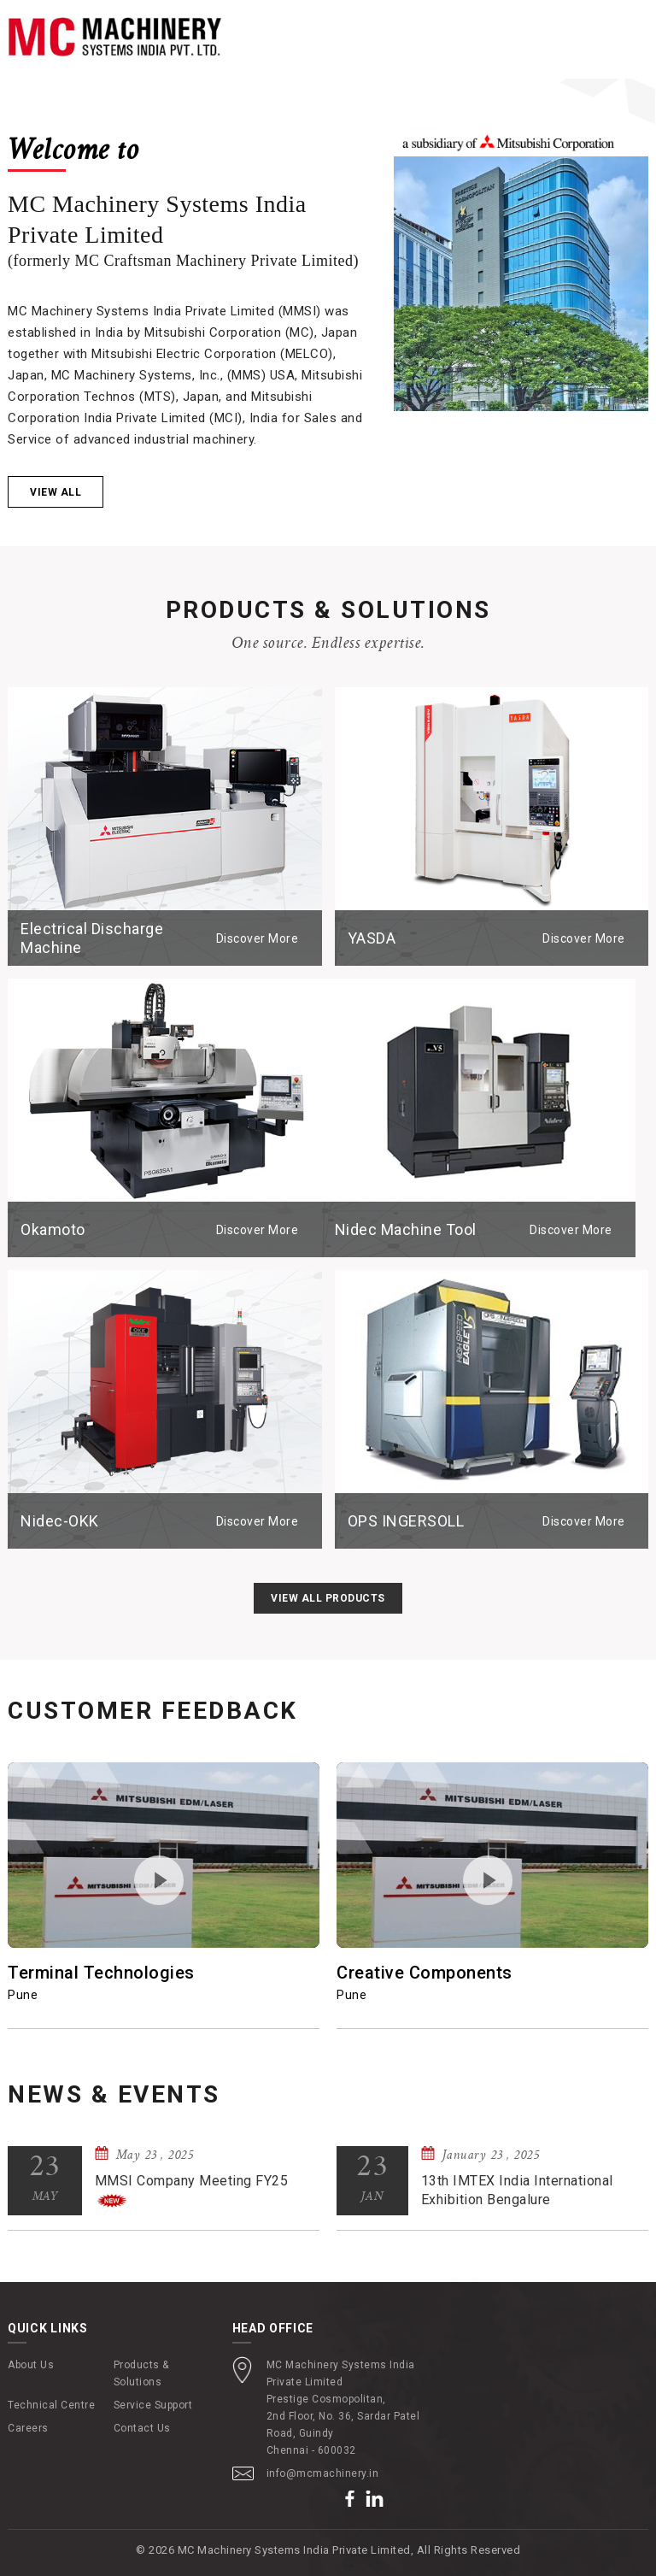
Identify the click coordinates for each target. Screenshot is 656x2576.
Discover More (257, 938)
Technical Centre (51, 2405)
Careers (28, 2428)
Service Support (153, 2405)
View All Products (328, 1598)
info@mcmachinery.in (322, 2473)
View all (55, 493)
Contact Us (142, 2428)
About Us (31, 2365)
